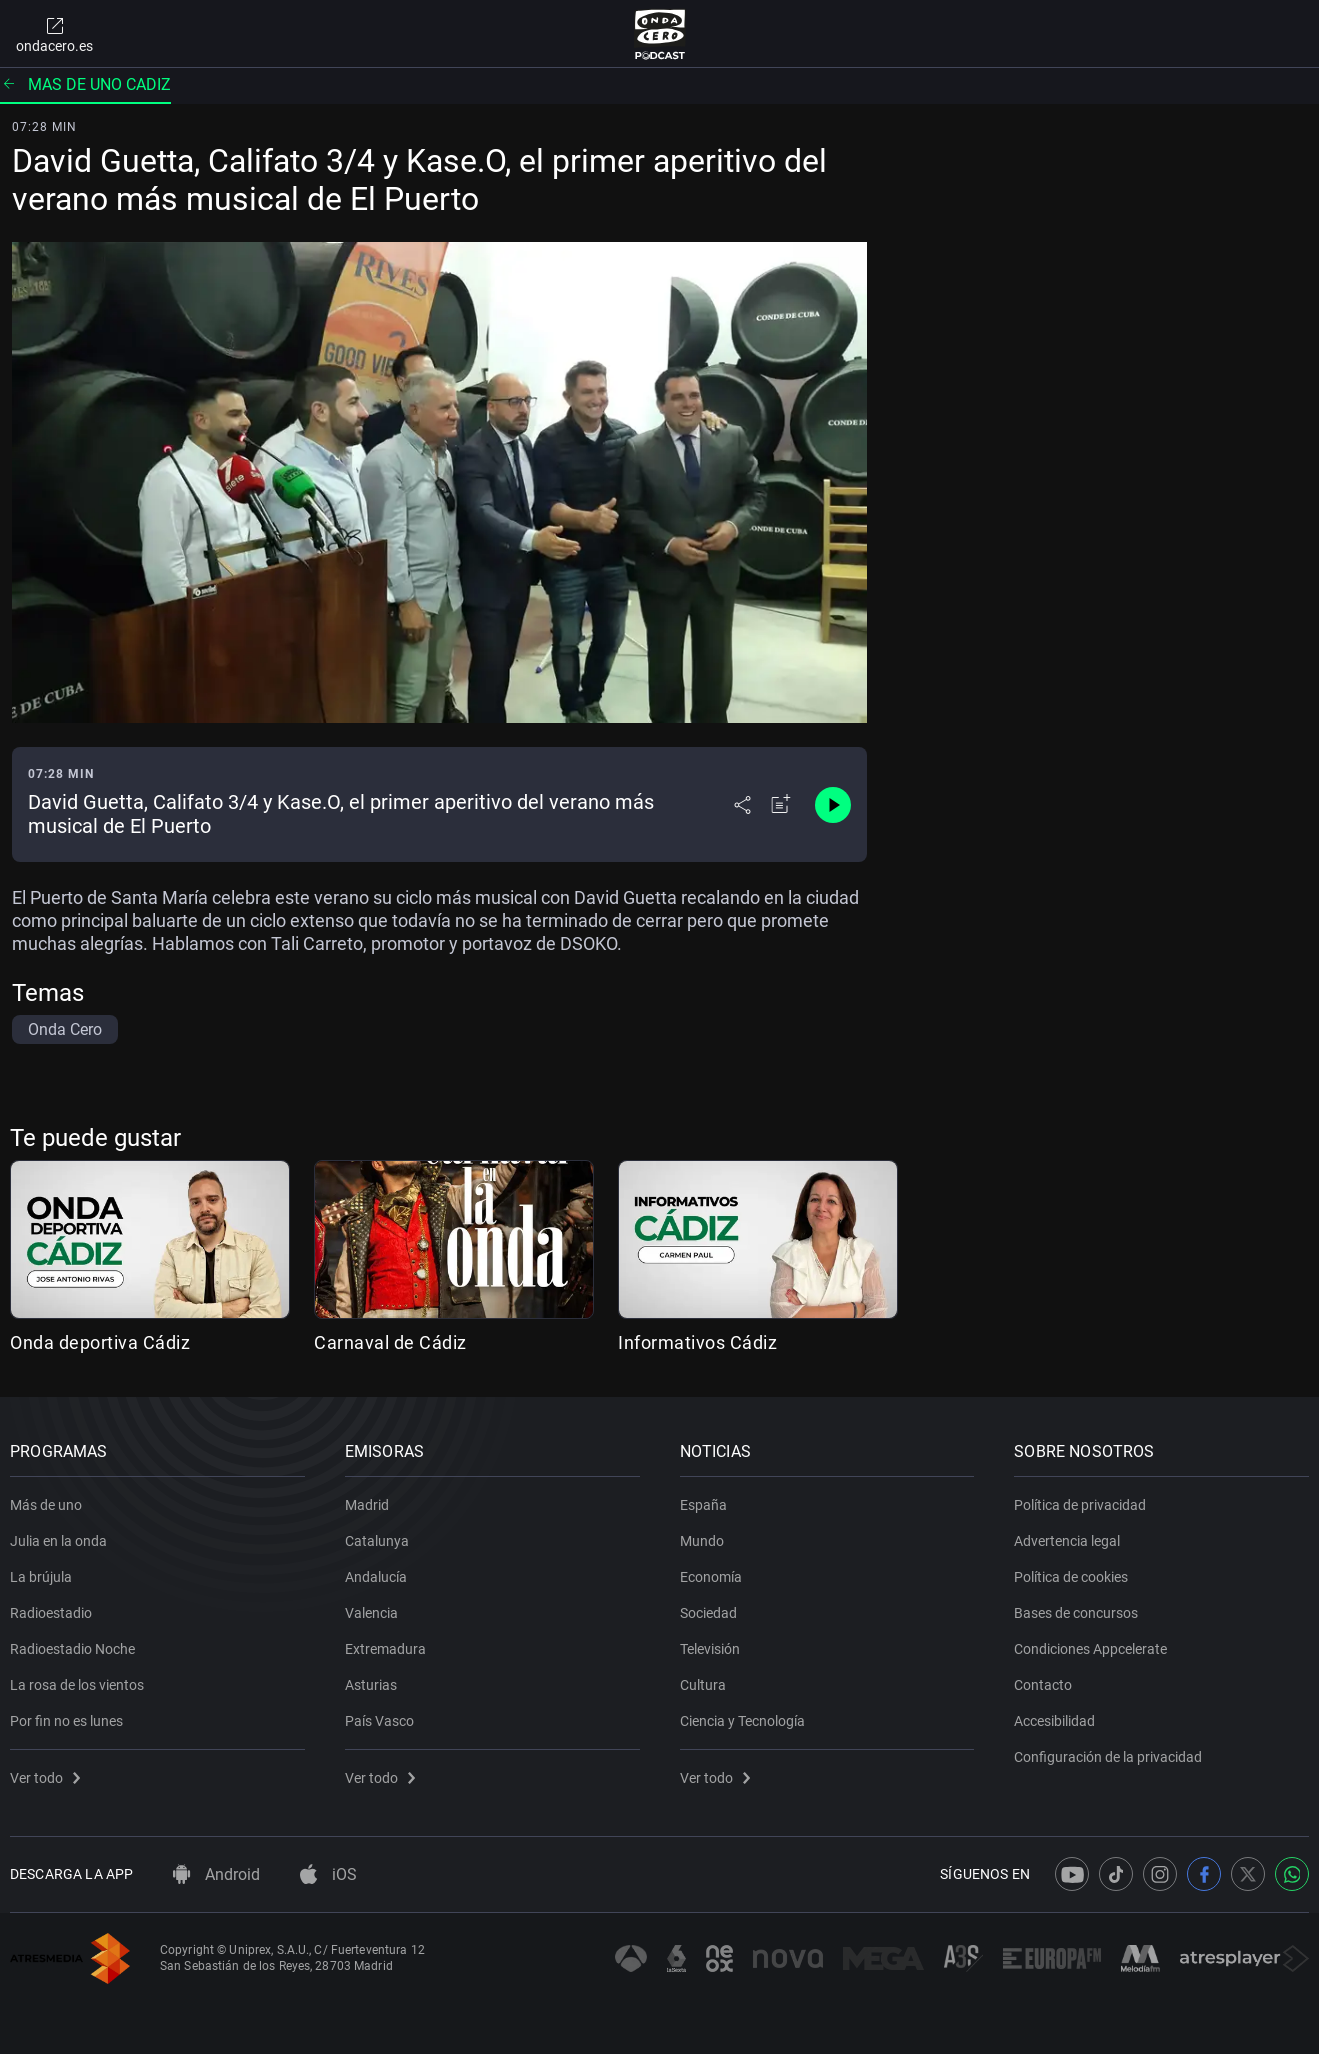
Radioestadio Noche (72, 1649)
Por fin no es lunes (66, 1721)
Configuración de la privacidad (1108, 1757)
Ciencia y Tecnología (742, 1721)
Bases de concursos (1076, 1613)
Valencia (371, 1613)
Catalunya (377, 1541)
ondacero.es (54, 34)
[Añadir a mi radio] (781, 805)
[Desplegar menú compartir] (742, 805)
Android (216, 1874)
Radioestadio (51, 1613)
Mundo (702, 1541)
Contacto (1043, 1685)
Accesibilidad (1054, 1721)
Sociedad (708, 1613)
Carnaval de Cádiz (390, 1342)
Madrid (367, 1505)
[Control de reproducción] (833, 805)
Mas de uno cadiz (85, 84)
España (703, 1505)
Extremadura (385, 1649)
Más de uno (46, 1505)
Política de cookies (1071, 1577)
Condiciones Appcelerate (1090, 1649)
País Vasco (379, 1721)
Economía (711, 1577)
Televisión (710, 1649)
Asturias (371, 1685)
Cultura (703, 1685)
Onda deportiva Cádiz (100, 1342)
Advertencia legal (1067, 1541)
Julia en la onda (58, 1541)
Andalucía (376, 1577)
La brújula (41, 1577)
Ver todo (45, 1778)
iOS (328, 1874)
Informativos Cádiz (697, 1342)
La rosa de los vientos (77, 1685)
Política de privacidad (1080, 1505)
